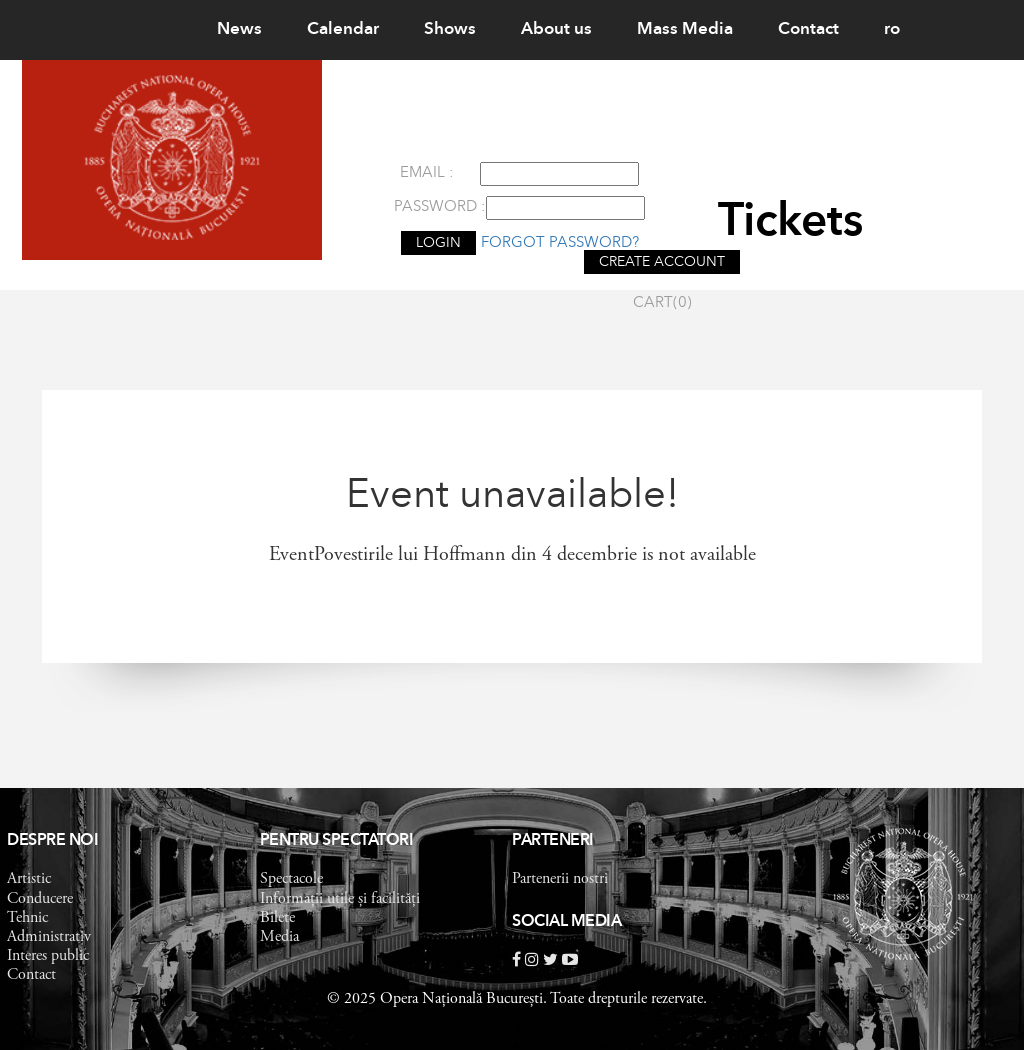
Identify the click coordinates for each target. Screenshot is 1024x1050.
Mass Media (685, 29)
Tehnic (27, 918)
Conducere (40, 899)
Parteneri (553, 841)
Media (279, 937)
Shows (450, 29)
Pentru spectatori (337, 841)
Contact (808, 29)
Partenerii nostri (560, 879)
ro (892, 29)
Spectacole (291, 879)
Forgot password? (560, 243)
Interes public (48, 956)
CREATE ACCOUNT (662, 262)
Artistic (29, 879)
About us (556, 29)
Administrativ (49, 937)
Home (148, 29)
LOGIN (438, 243)
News (239, 29)
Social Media (566, 922)
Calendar (343, 29)
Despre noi (52, 841)
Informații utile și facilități (340, 899)
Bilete (277, 918)
